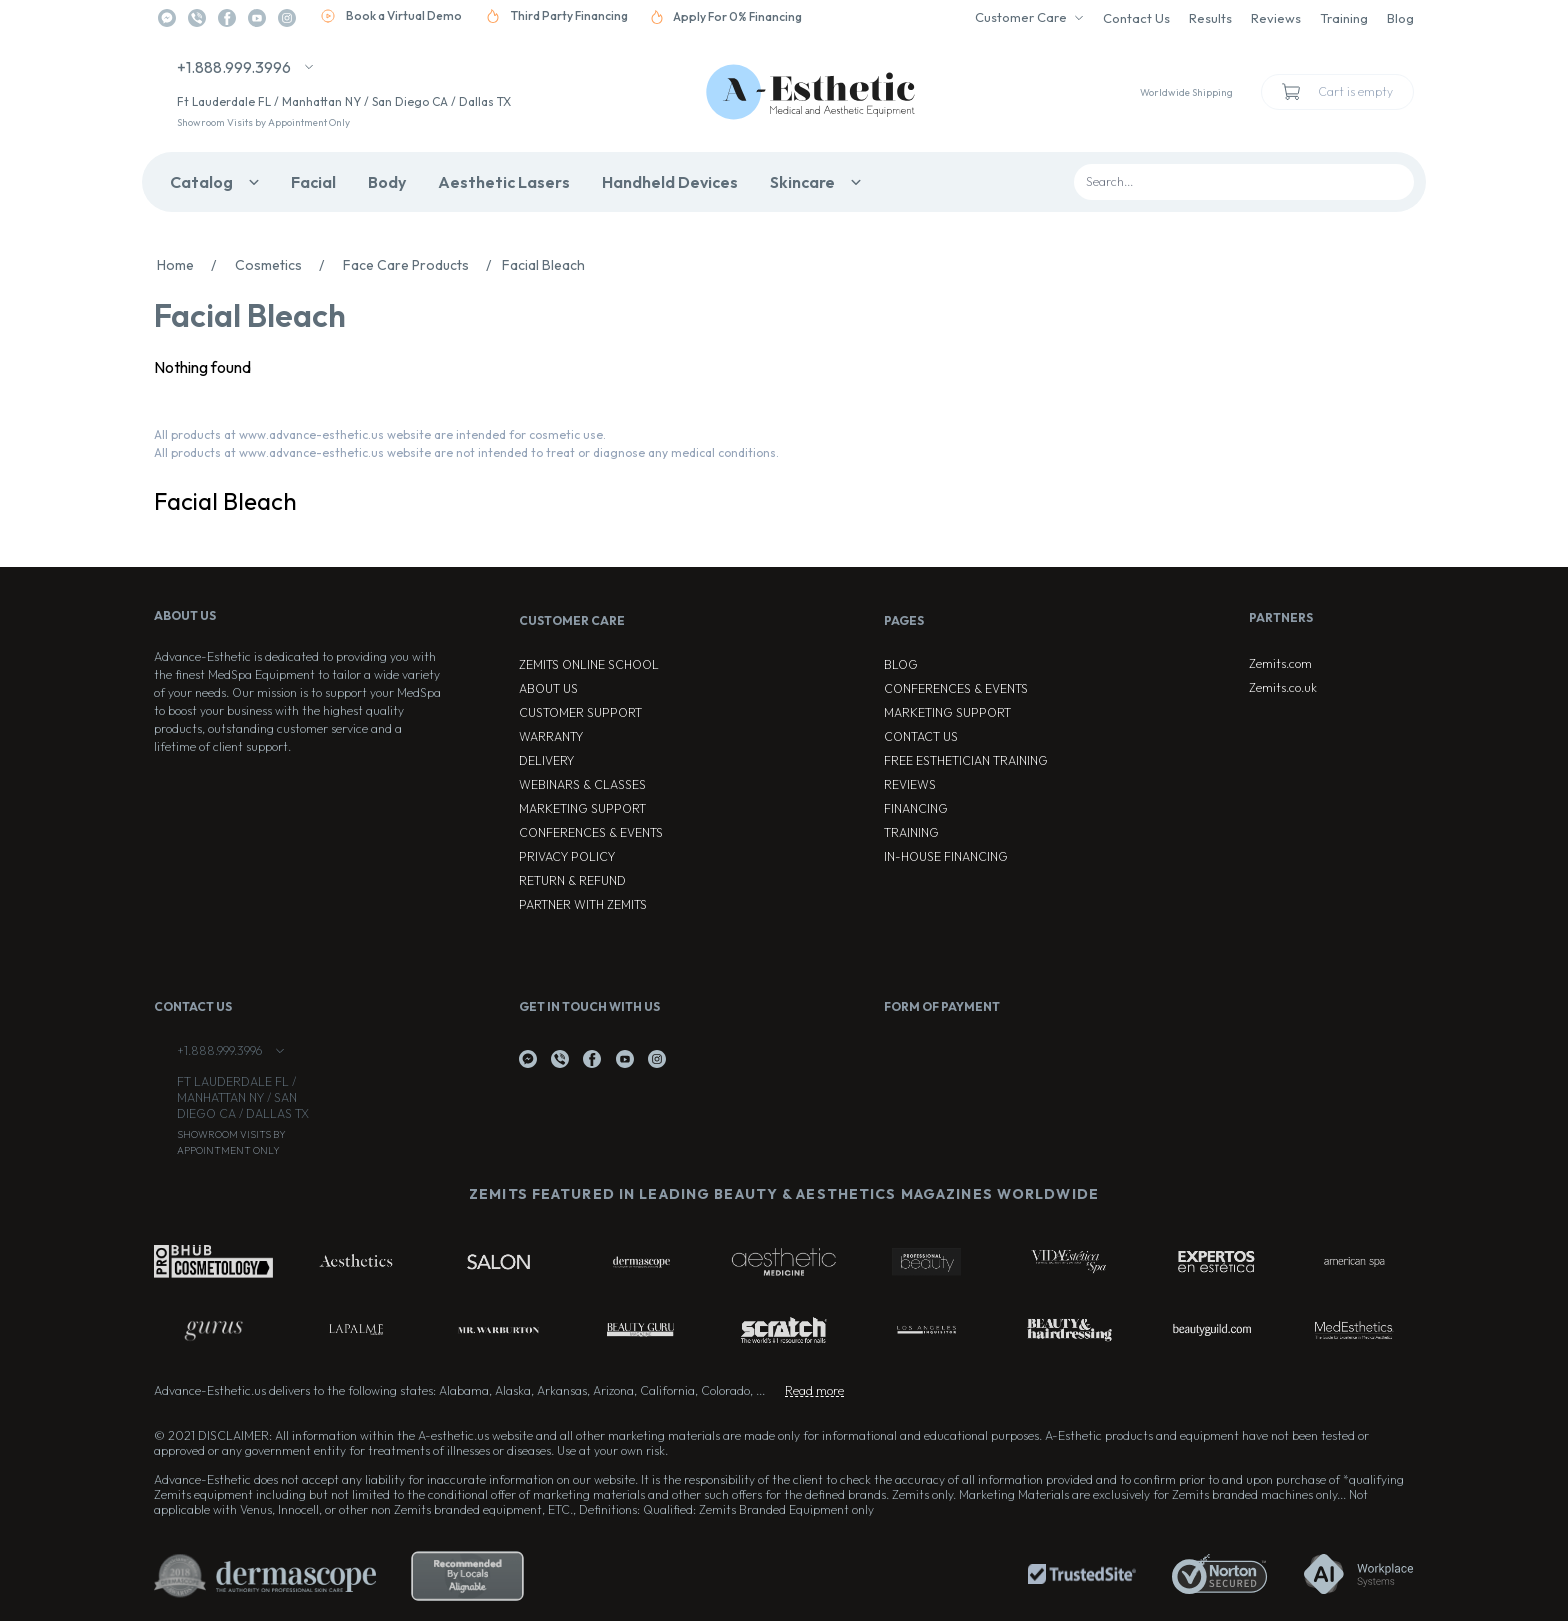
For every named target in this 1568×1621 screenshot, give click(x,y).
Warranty (551, 736)
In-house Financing (946, 856)
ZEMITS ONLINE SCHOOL (589, 664)
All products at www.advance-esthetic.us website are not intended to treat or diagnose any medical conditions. (466, 452)
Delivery (546, 760)
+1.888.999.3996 (234, 67)
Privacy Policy (567, 856)
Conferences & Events (591, 832)
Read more (814, 1390)
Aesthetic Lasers (504, 182)
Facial (313, 182)
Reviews (1276, 18)
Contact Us (1136, 18)
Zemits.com (1280, 663)
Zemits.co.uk (1283, 687)
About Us (548, 688)
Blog (1400, 18)
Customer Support (580, 712)
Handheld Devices (670, 182)
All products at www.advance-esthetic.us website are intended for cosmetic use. (380, 434)
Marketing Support (582, 808)
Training (1344, 18)
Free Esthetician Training (966, 760)
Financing (916, 808)
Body (387, 182)
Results (1210, 18)
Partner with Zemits (583, 904)
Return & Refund (572, 880)
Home (192, 265)
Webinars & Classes (582, 784)
